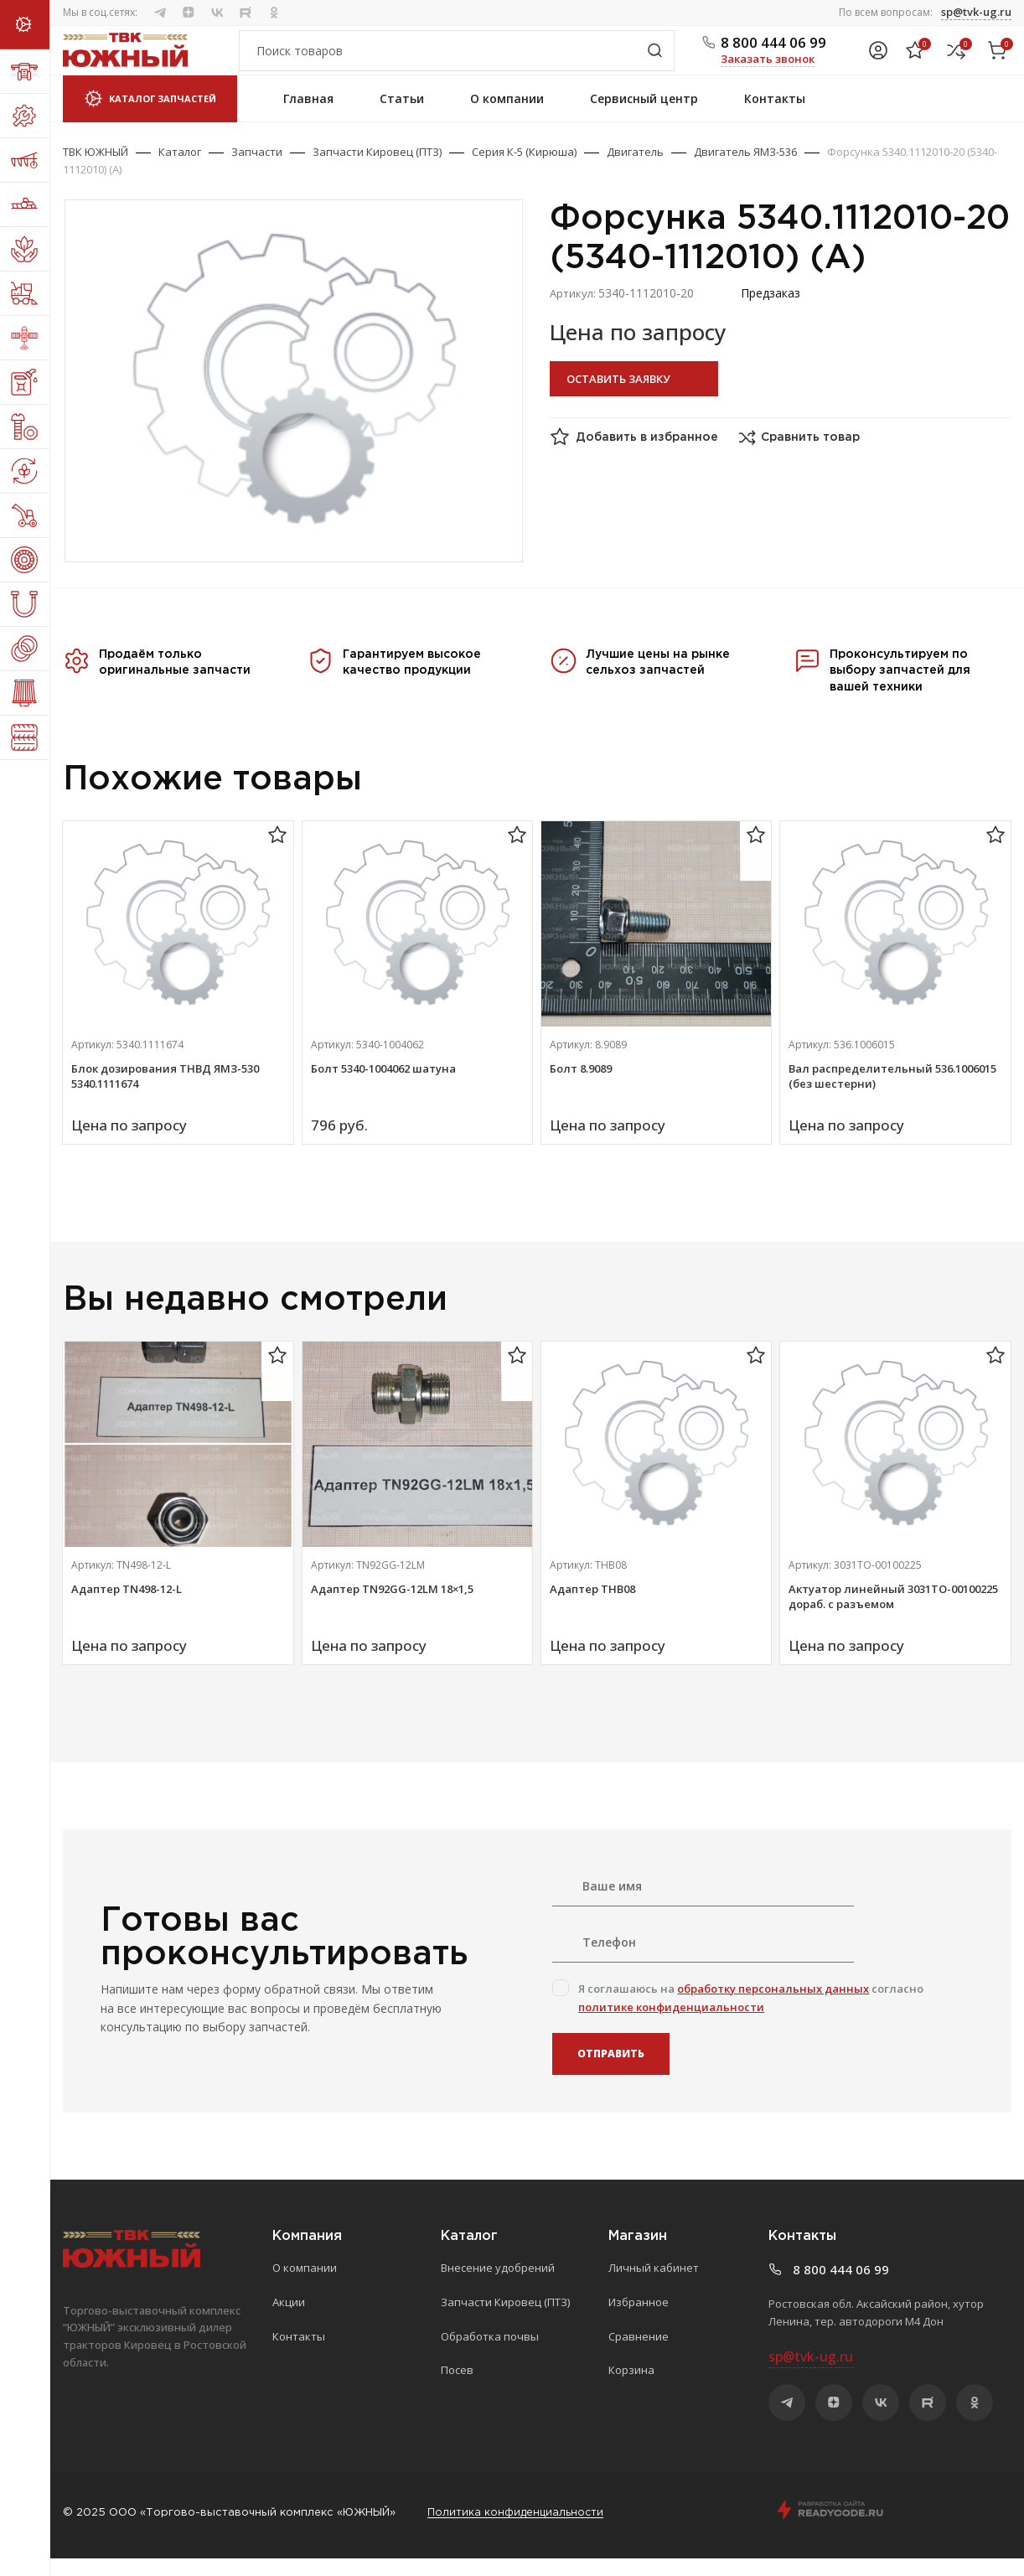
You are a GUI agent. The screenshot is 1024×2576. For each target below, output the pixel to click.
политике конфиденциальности (671, 2024)
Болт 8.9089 (581, 1086)
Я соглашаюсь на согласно (750, 2015)
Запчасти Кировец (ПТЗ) (377, 170)
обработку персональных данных (773, 2006)
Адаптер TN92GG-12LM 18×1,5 (392, 1607)
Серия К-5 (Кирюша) (524, 170)
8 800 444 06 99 (773, 51)
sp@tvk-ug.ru (976, 11)
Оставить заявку (618, 396)
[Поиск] (457, 59)
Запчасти (256, 170)
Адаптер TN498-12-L (126, 1607)
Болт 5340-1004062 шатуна (383, 1086)
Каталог (179, 170)
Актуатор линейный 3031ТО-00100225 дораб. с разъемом (893, 1615)
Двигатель (635, 170)
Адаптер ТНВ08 (592, 1607)
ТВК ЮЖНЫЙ (95, 170)
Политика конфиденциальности (516, 2530)
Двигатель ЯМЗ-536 (745, 170)
